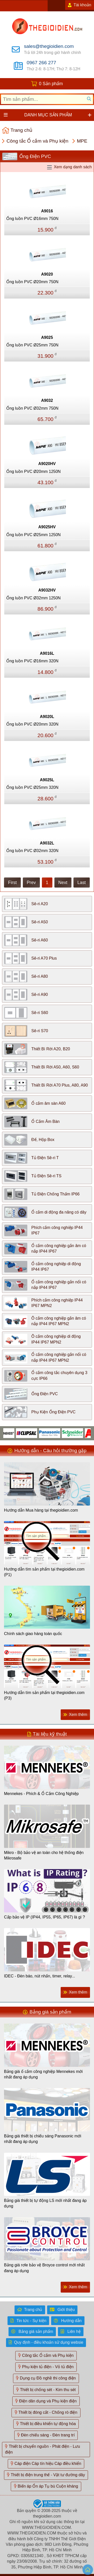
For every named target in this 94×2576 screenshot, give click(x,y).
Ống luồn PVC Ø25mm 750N (32, 345)
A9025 (47, 337)
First (12, 882)
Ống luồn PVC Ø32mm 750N (32, 408)
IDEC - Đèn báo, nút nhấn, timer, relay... (39, 1976)
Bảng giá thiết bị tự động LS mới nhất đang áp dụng (45, 2203)
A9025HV (47, 527)
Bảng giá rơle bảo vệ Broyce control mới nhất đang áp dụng (44, 2268)
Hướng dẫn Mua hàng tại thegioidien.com (41, 1510)
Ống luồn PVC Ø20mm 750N (32, 282)
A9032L (47, 843)
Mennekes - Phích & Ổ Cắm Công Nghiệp (41, 1793)
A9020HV (47, 464)
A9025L (47, 780)
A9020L (47, 716)
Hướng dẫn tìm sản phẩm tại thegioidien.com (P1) (44, 1572)
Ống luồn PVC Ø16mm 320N (32, 661)
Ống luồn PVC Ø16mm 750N (32, 218)
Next (62, 882)
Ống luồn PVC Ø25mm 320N (32, 787)
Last (81, 882)
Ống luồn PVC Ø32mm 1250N (33, 598)
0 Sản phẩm (51, 83)
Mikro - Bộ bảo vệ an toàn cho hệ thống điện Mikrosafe (43, 1855)
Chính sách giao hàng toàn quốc (33, 1634)
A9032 (47, 400)
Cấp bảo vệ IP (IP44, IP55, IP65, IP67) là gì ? (44, 1917)
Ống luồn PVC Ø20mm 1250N (33, 471)
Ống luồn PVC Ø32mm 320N (32, 851)
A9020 (47, 274)
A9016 (47, 211)
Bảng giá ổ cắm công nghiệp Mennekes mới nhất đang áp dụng (43, 2074)
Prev (31, 882)
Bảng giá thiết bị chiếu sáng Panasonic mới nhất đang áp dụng (42, 2139)
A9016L (47, 653)
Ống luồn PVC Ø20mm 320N (32, 724)
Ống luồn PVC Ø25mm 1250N (33, 535)
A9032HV (47, 590)
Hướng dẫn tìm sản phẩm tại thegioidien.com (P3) (44, 1695)
